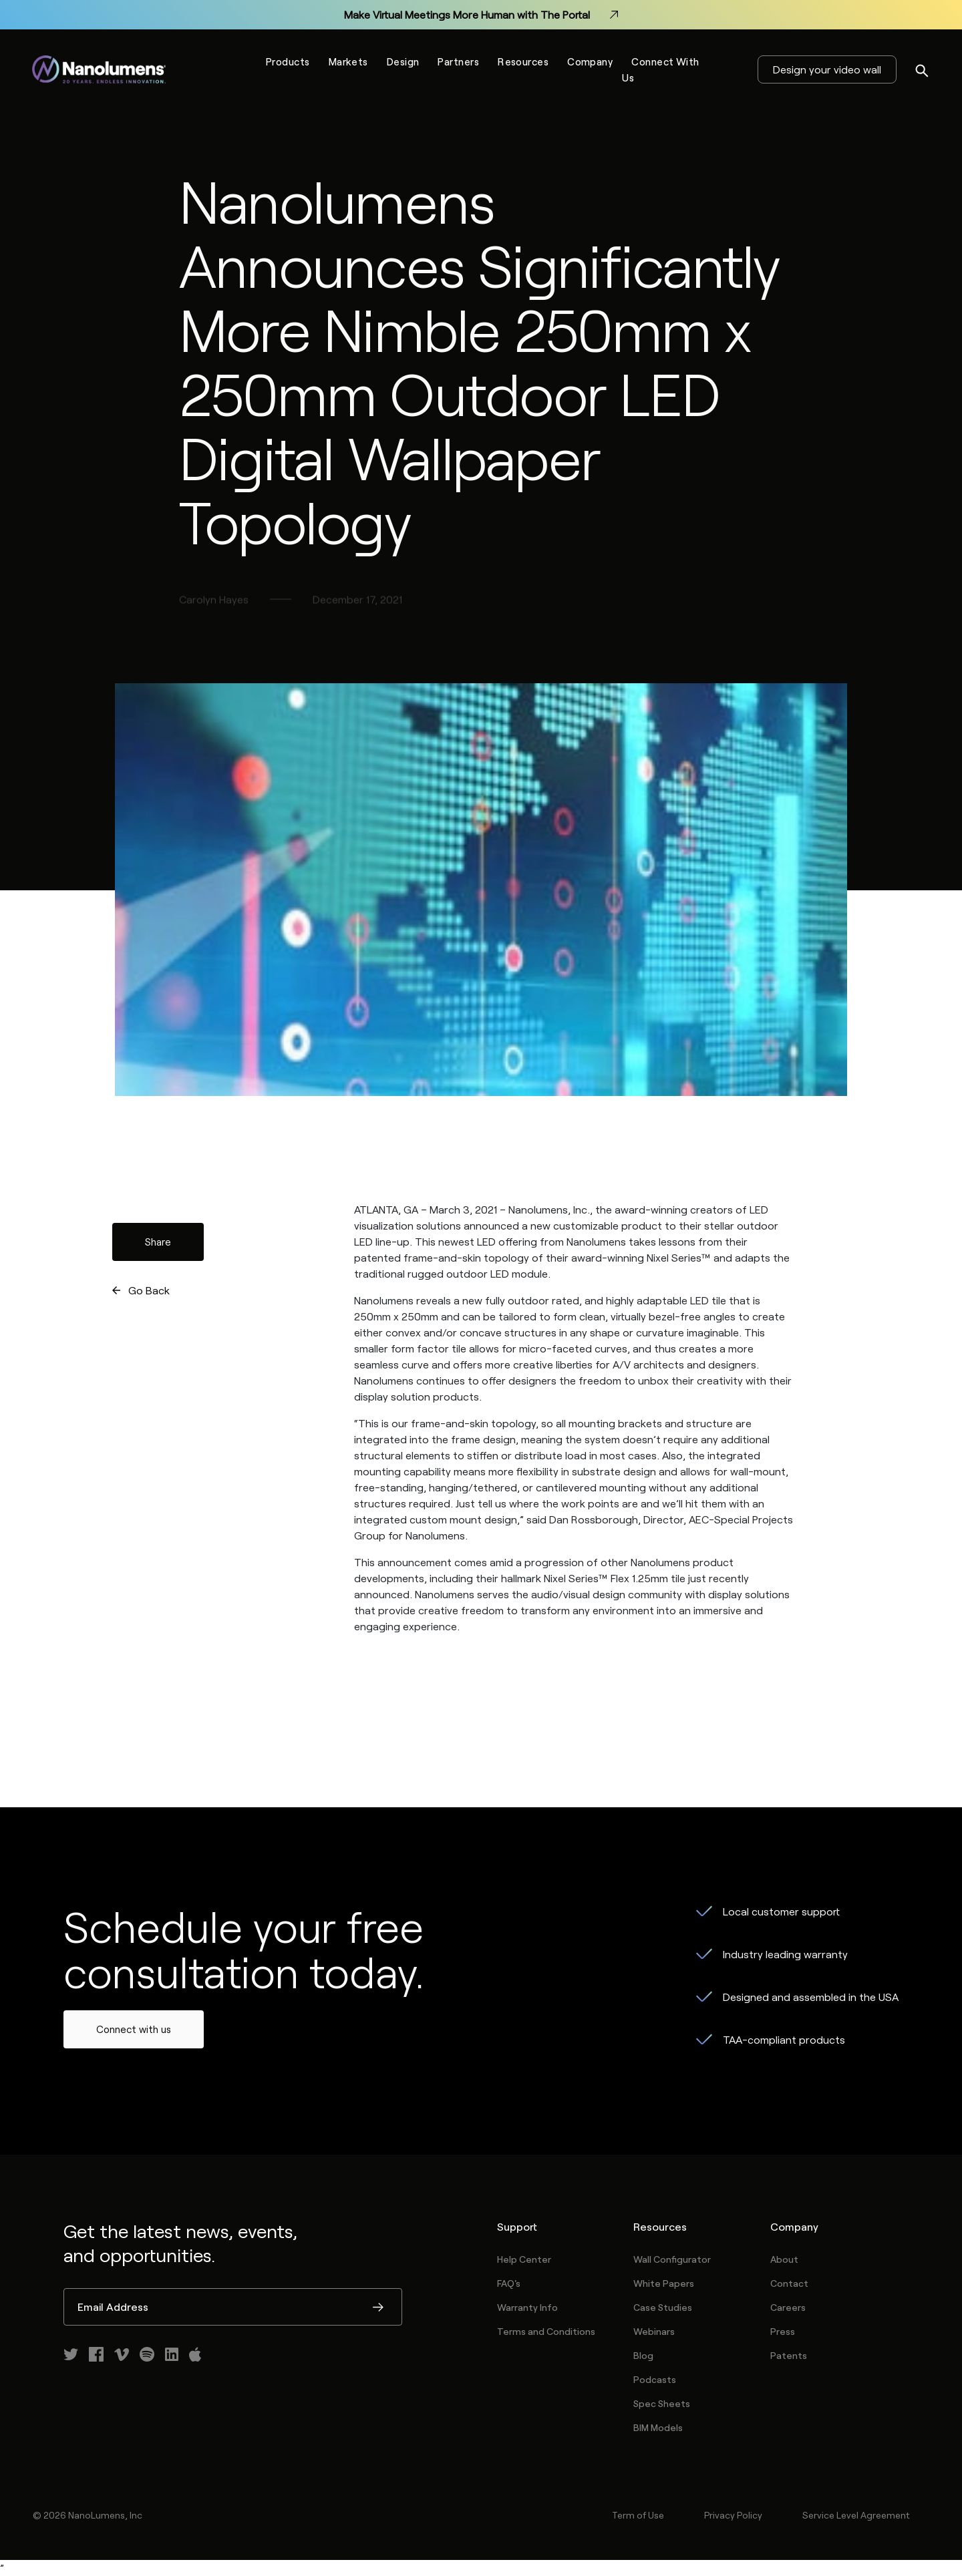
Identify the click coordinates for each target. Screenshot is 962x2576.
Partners (458, 61)
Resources (523, 61)
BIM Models (658, 2427)
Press (782, 2331)
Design (403, 61)
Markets (348, 61)
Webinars (654, 2331)
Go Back (149, 1290)
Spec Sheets (661, 2403)
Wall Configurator (672, 2259)
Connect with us (133, 2029)
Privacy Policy (733, 2515)
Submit (378, 2308)
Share (158, 1242)
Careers (788, 2307)
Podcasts (654, 2379)
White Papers (663, 2283)
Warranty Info (527, 2307)
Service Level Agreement (855, 2515)
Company (590, 61)
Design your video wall (827, 69)
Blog (643, 2355)
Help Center (524, 2259)
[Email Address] (232, 2307)
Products (288, 61)
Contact (789, 2283)
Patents (788, 2355)
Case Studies (662, 2307)
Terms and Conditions (546, 2331)
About (784, 2259)
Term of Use (638, 2515)
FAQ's (508, 2283)
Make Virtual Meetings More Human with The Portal (481, 15)
